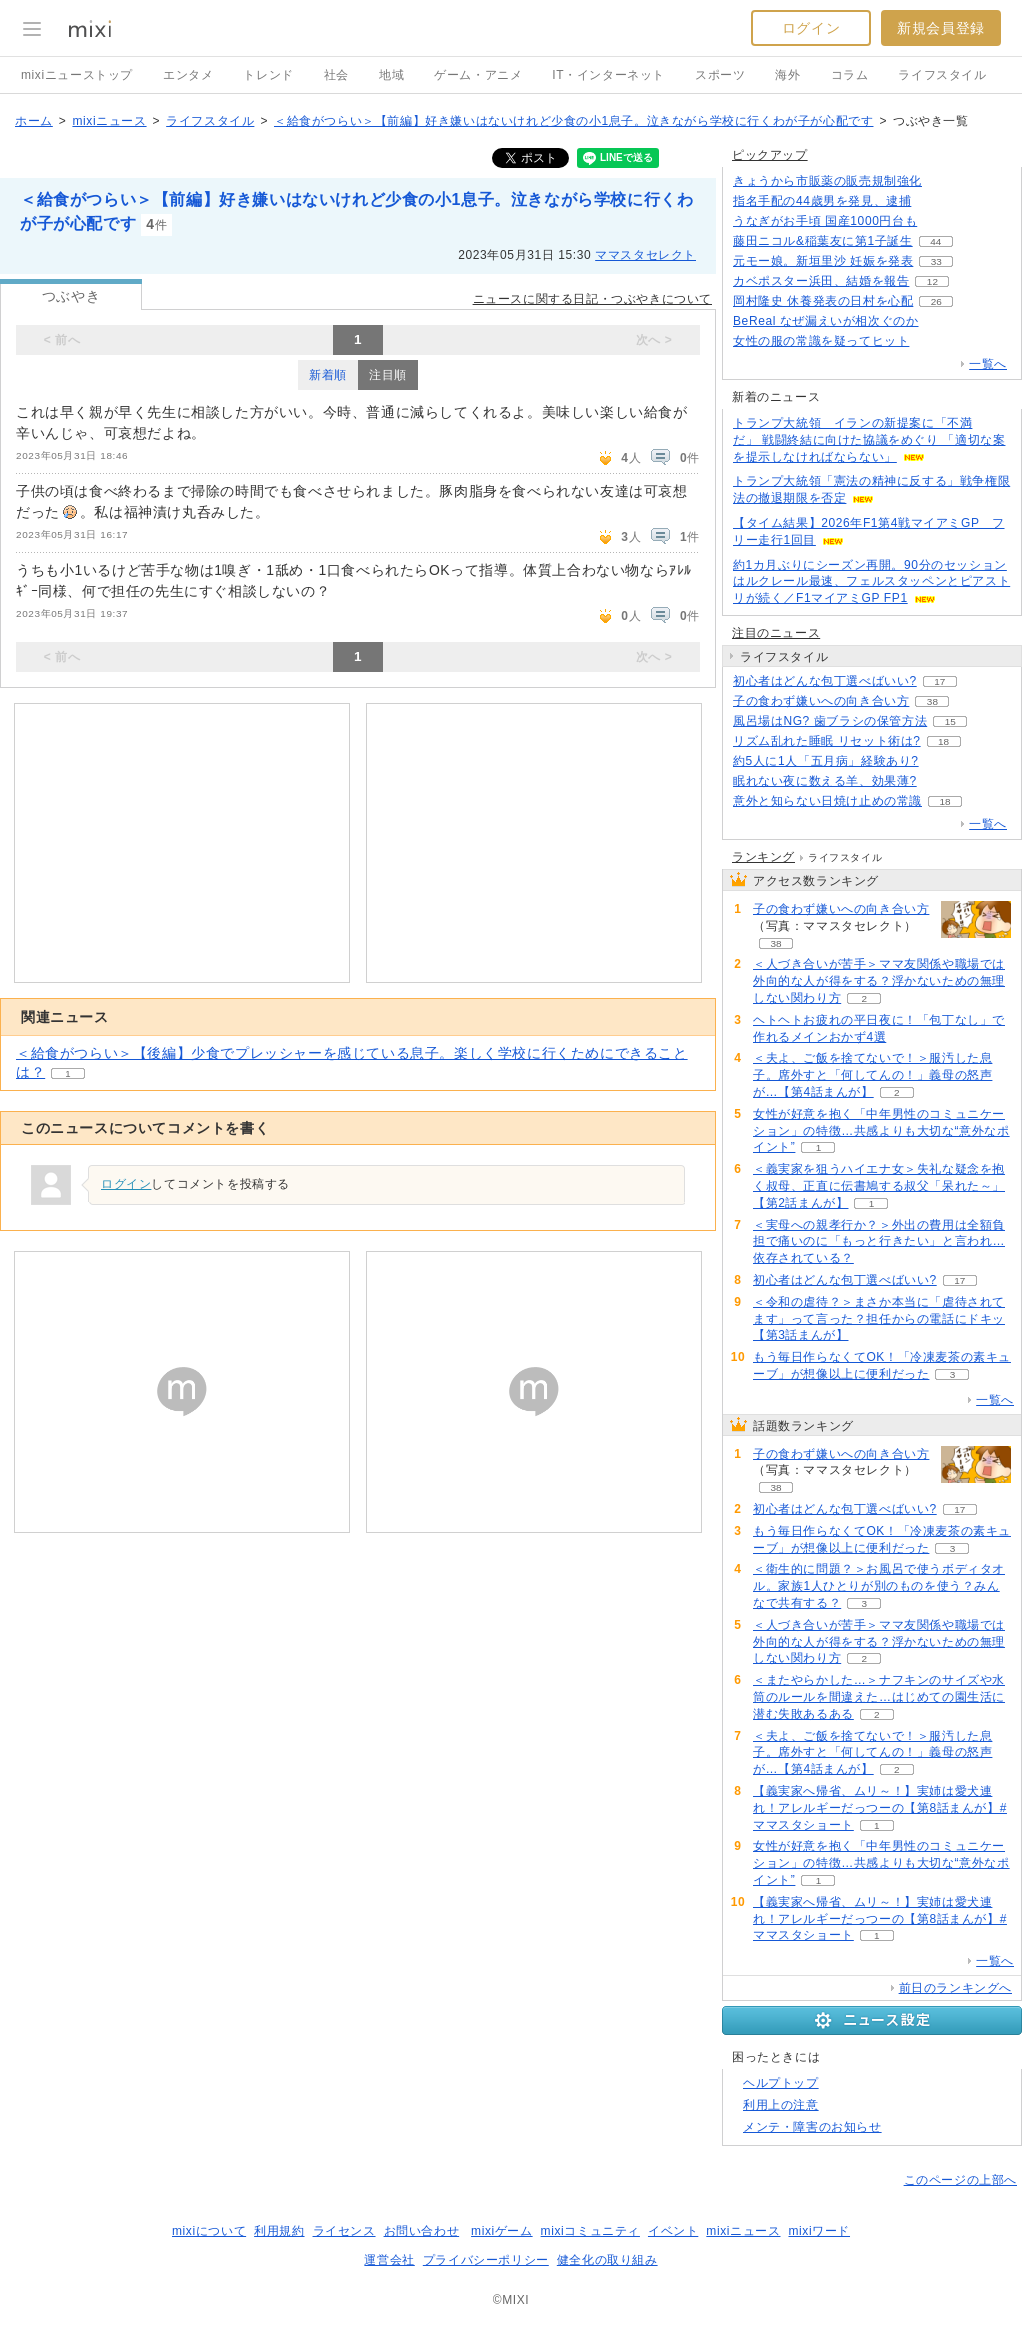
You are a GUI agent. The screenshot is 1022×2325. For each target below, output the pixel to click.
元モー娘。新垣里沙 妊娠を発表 (823, 261)
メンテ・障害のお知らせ (812, 2127)
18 (943, 741)
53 (941, 761)
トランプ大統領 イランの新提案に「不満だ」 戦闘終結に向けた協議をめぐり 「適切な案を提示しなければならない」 (869, 440)
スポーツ (720, 75)
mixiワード (819, 2231)
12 (932, 281)
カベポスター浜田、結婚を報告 (821, 281)
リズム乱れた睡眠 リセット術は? (827, 741)
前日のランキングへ (955, 1988)
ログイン (811, 28)
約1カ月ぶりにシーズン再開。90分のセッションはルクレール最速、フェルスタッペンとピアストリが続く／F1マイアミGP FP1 (871, 582)
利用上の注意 (781, 2105)
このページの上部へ (960, 2180)
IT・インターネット (608, 75)
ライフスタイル (942, 75)
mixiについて (209, 2231)
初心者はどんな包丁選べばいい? (825, 681)
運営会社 (389, 2260)
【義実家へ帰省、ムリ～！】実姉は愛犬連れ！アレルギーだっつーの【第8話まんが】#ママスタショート (880, 1808)
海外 (787, 75)
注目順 (388, 375)
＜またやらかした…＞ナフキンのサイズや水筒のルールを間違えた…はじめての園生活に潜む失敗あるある (879, 1697)
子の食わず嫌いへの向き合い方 (821, 701)
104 (932, 341)
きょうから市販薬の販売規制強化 (827, 181)
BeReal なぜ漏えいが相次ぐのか (826, 321)
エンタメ (188, 75)
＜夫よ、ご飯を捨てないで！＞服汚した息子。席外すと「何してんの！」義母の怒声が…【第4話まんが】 (872, 1075)
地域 (391, 75)
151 (939, 781)
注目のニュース (776, 633)
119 (940, 221)
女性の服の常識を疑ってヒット (821, 341)
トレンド (268, 75)
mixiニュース (109, 121)
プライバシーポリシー (486, 2260)
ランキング (763, 857)
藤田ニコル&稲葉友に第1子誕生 (823, 241)
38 (932, 701)
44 (935, 241)
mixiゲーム (502, 2231)
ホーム (34, 121)
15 (950, 721)
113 (941, 321)
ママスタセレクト (645, 255)
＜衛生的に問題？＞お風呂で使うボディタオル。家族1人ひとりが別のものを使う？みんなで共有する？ (879, 1586)
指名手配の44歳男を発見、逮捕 (822, 201)
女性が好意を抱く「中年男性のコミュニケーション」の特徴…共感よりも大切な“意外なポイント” (881, 1131)
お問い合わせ (422, 2231)
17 (939, 681)
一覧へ (988, 364)
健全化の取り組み (607, 2260)
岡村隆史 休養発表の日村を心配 (823, 301)
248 (934, 201)
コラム (850, 75)
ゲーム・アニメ (478, 75)
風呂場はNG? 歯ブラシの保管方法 (830, 721)
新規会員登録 (941, 28)
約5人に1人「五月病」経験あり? (826, 761)
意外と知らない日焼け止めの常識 (827, 801)
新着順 (328, 375)
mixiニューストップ (77, 75)
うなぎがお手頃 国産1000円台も (825, 221)
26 (936, 301)
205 (945, 181)
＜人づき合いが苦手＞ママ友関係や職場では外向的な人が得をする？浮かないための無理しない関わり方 (879, 981)
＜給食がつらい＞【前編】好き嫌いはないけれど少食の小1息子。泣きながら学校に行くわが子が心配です (573, 121)
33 (936, 261)
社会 (336, 75)
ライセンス (344, 2231)
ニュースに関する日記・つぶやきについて (592, 299)
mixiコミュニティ (590, 2231)
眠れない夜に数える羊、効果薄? (825, 781)
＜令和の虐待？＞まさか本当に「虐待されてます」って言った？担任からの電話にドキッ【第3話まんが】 (879, 1319)
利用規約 (279, 2231)
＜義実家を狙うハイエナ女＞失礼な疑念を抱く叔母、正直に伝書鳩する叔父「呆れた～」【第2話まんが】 (879, 1186)
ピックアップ (770, 155)
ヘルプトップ (781, 2083)
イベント (673, 2231)
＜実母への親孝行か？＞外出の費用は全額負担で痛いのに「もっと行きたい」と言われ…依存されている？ (879, 1242)
